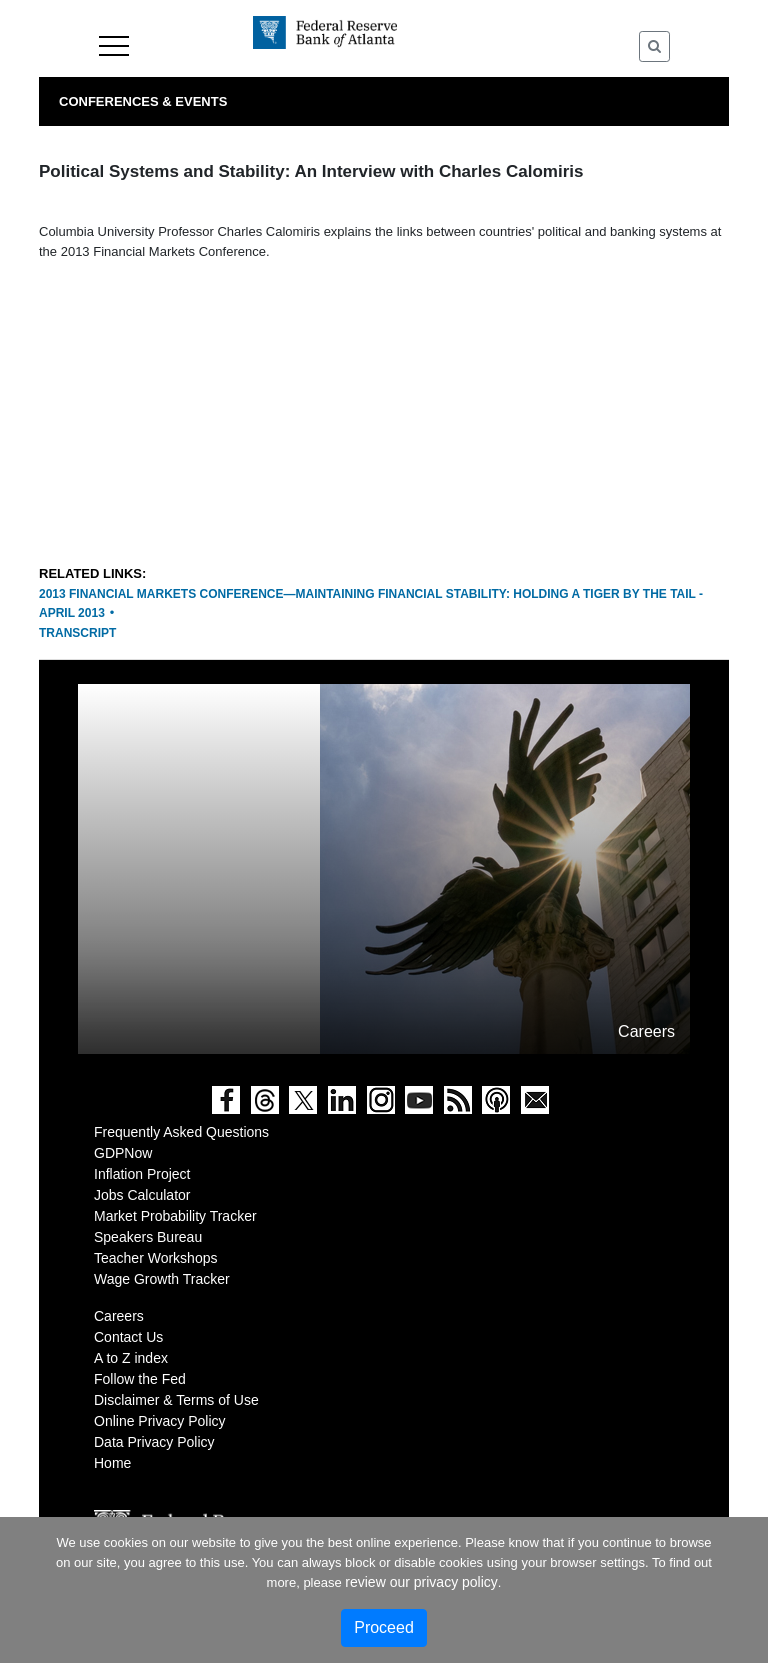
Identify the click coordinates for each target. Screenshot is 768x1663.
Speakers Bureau (148, 1237)
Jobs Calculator (142, 1195)
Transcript (77, 633)
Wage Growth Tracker (162, 1279)
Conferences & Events (143, 101)
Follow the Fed (140, 1379)
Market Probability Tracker (175, 1216)
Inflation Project (142, 1174)
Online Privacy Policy (160, 1421)
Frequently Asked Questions (181, 1132)
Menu (114, 46)
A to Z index (131, 1358)
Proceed (384, 1627)
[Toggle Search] (654, 46)
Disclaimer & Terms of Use (176, 1400)
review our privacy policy (421, 1582)
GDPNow (123, 1153)
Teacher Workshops (155, 1258)
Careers (119, 1316)
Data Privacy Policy (154, 1442)
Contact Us (128, 1337)
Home (112, 1463)
